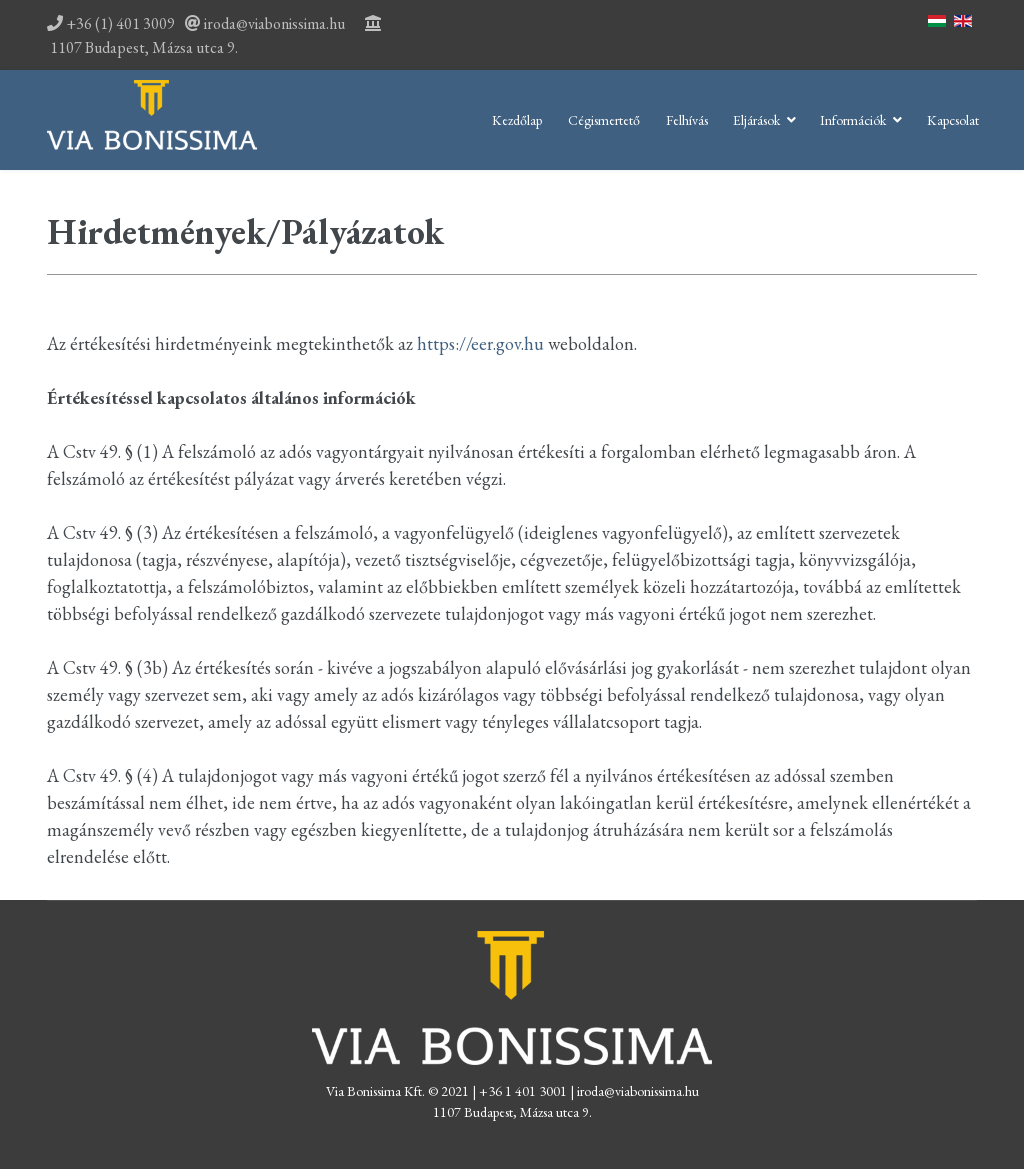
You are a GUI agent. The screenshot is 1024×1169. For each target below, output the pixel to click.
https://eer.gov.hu (480, 343)
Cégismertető (604, 120)
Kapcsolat (953, 120)
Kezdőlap (517, 120)
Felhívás (687, 120)
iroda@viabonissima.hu (274, 23)
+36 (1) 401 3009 (111, 23)
